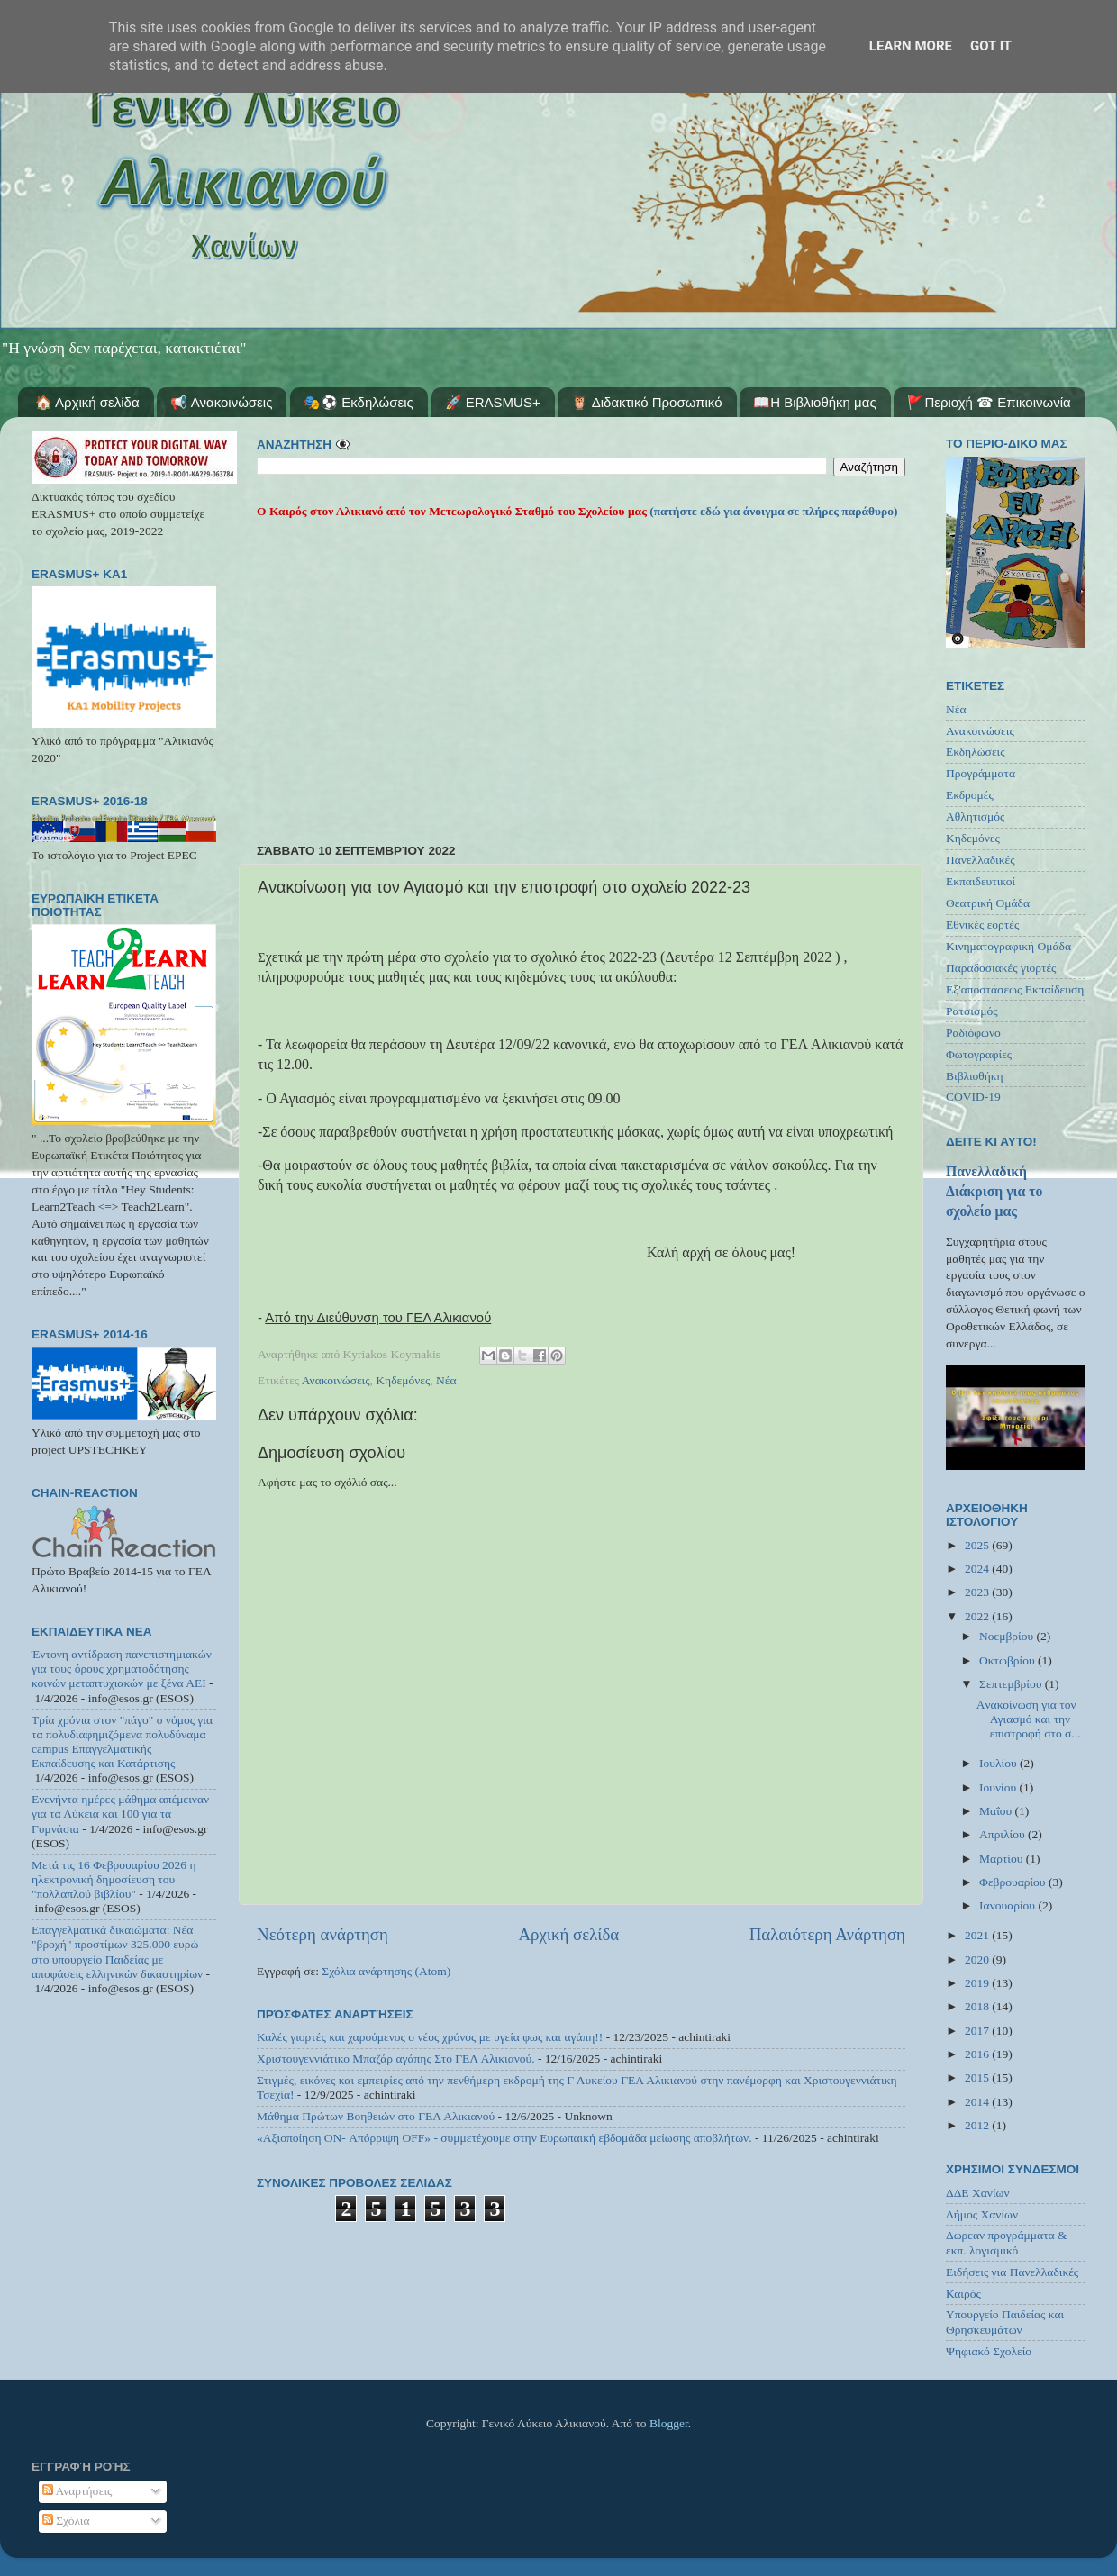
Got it (991, 46)
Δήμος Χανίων (982, 2214)
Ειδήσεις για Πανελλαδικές (1012, 2272)
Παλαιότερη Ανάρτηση (827, 1934)
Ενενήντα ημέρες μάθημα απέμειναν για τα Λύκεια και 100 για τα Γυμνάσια (120, 1813)
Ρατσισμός (972, 1011)
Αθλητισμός (975, 816)
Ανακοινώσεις (336, 1380)
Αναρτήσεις (77, 2491)
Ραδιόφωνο (973, 1032)
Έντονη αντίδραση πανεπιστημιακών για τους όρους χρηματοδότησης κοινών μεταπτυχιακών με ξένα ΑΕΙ (122, 1668)
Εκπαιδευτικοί (980, 881)
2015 (978, 2077)
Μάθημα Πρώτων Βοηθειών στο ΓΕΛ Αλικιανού (376, 2116)
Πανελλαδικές (980, 859)
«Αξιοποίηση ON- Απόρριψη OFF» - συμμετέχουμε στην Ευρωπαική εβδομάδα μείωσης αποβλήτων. (504, 2138)
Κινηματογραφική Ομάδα (1008, 946)
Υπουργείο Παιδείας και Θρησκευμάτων (1005, 2322)
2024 (978, 1568)
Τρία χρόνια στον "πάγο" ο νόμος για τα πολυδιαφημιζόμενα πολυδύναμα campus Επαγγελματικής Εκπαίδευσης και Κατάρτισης (122, 1742)
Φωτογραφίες (979, 1054)
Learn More (910, 46)
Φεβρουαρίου (1014, 1882)
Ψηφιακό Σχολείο (988, 2351)
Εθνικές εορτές (982, 924)
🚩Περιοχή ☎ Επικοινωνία (988, 402)
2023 (978, 1592)
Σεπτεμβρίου (1012, 1684)
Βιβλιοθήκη (974, 1076)
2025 (978, 1545)
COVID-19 (973, 1096)
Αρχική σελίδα (568, 1934)
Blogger (668, 2423)
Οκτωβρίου (1008, 1660)
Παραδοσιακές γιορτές (1001, 968)
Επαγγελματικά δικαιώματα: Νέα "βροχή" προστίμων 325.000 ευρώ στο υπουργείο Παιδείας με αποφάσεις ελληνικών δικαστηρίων (117, 1952)
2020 (978, 1959)
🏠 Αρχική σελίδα (87, 402)
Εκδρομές (970, 795)
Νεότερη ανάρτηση (322, 1934)
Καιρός (963, 2293)
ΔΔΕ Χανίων (978, 2193)
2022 (978, 1616)
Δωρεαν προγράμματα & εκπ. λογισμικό (1006, 2242)
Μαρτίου (1002, 1858)
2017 (978, 2030)
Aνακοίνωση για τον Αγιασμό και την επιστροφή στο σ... (1028, 1719)
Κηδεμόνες (403, 1380)
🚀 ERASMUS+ (492, 402)
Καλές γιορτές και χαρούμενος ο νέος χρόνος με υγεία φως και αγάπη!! (430, 2037)
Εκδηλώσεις (975, 751)
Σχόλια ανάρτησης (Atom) (386, 1971)
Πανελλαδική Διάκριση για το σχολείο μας (994, 1191)
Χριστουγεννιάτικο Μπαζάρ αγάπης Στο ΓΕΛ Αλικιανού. (396, 2058)
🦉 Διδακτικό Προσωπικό (646, 402)
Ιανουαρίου (1008, 1905)
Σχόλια (66, 2520)
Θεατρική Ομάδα (988, 903)
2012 (978, 2125)
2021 (978, 1935)
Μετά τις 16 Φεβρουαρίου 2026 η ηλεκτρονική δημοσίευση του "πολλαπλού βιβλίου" (113, 1879)
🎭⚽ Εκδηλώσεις (358, 402)
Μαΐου (997, 1811)
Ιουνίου (999, 1787)
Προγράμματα (980, 773)
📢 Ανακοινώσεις (221, 402)
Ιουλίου (999, 1763)
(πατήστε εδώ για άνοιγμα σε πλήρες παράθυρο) (772, 511)
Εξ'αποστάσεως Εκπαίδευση (1015, 989)
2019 (978, 1983)
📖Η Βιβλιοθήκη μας (814, 402)
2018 (978, 2006)
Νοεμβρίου (1007, 1636)
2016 (978, 2054)
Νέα (446, 1380)
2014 (978, 2102)
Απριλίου (1003, 1834)
